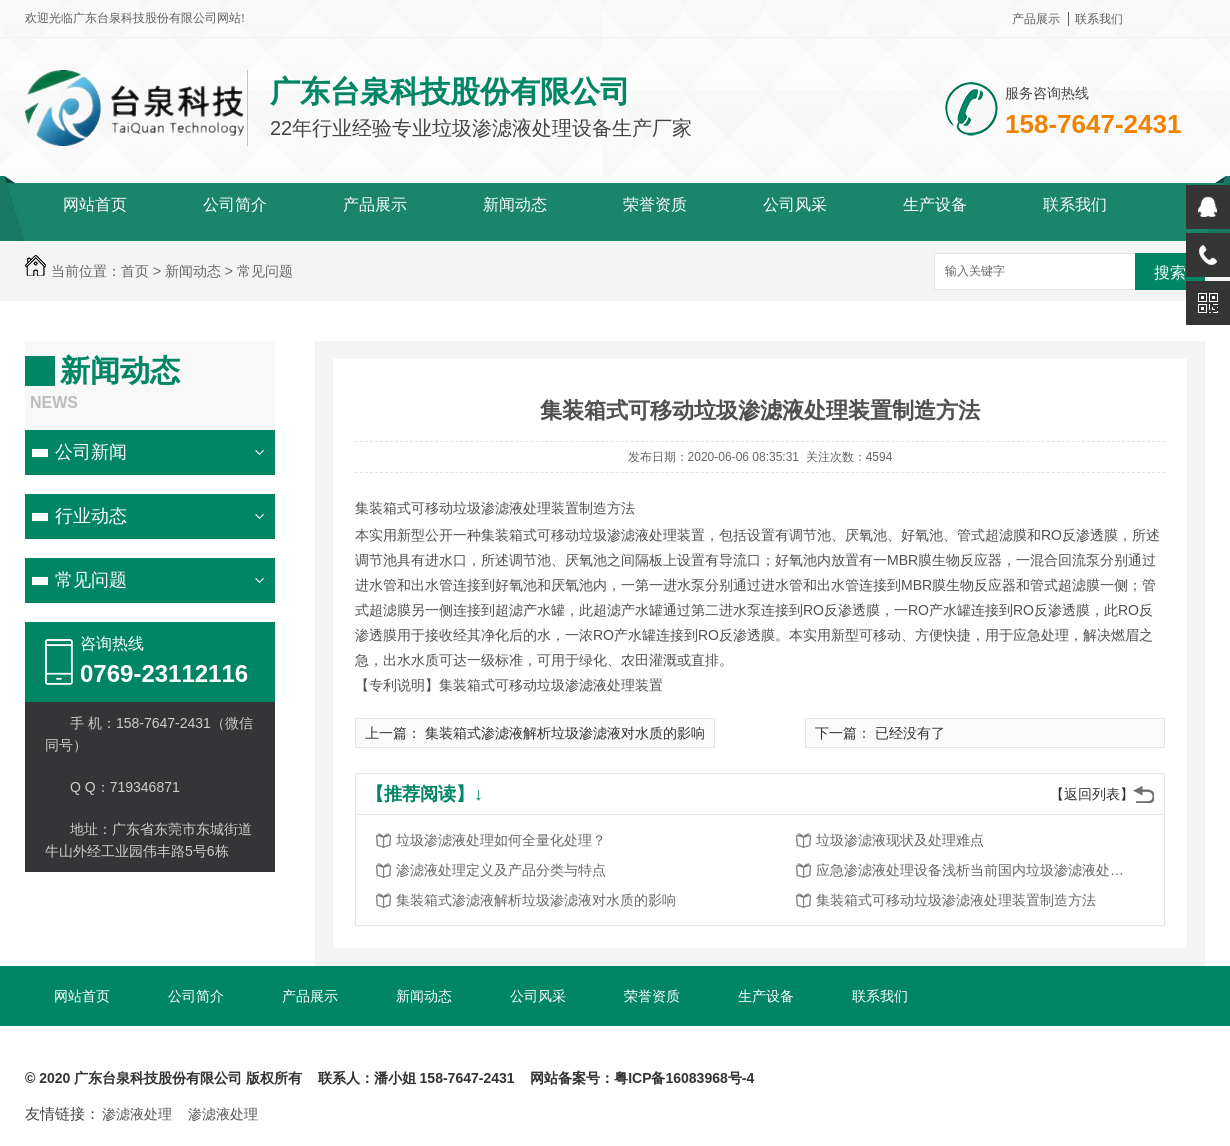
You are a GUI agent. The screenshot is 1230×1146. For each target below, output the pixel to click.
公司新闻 (91, 452)
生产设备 (935, 204)
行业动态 (91, 516)
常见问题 (265, 271)
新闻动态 (515, 204)
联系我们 (1099, 19)
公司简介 (235, 204)
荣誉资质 (655, 204)
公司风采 (795, 204)
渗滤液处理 (137, 1114)
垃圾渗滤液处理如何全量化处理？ (501, 840)
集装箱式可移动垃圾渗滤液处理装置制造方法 (956, 900)
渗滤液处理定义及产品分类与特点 (501, 870)
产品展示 (1036, 19)
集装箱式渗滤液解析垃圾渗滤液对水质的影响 (565, 733)
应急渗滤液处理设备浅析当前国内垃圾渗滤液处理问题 (976, 870)
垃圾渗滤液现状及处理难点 (900, 840)
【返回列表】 (1092, 794)
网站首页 (95, 204)
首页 (135, 271)
